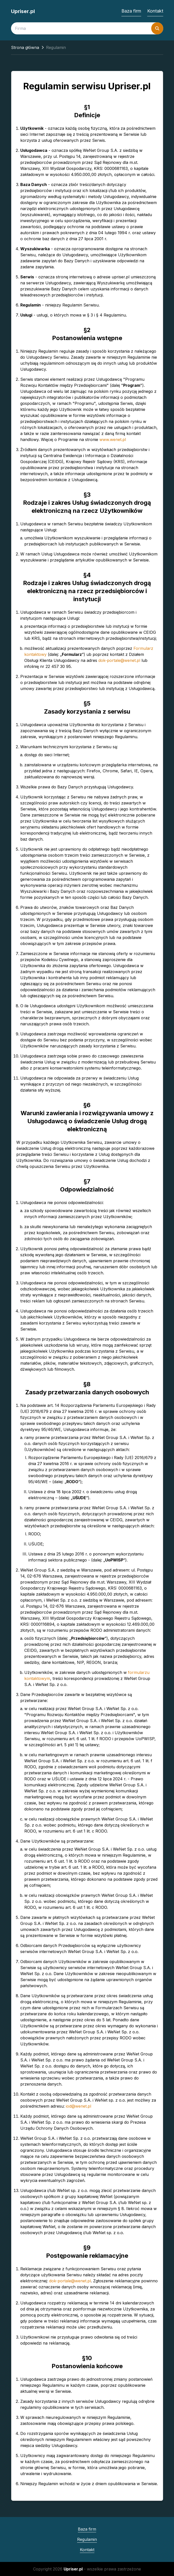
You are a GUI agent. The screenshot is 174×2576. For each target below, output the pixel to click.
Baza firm (131, 11)
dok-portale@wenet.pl (119, 660)
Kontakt (155, 11)
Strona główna (25, 47)
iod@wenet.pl (78, 2106)
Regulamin (87, 2539)
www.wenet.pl (112, 439)
